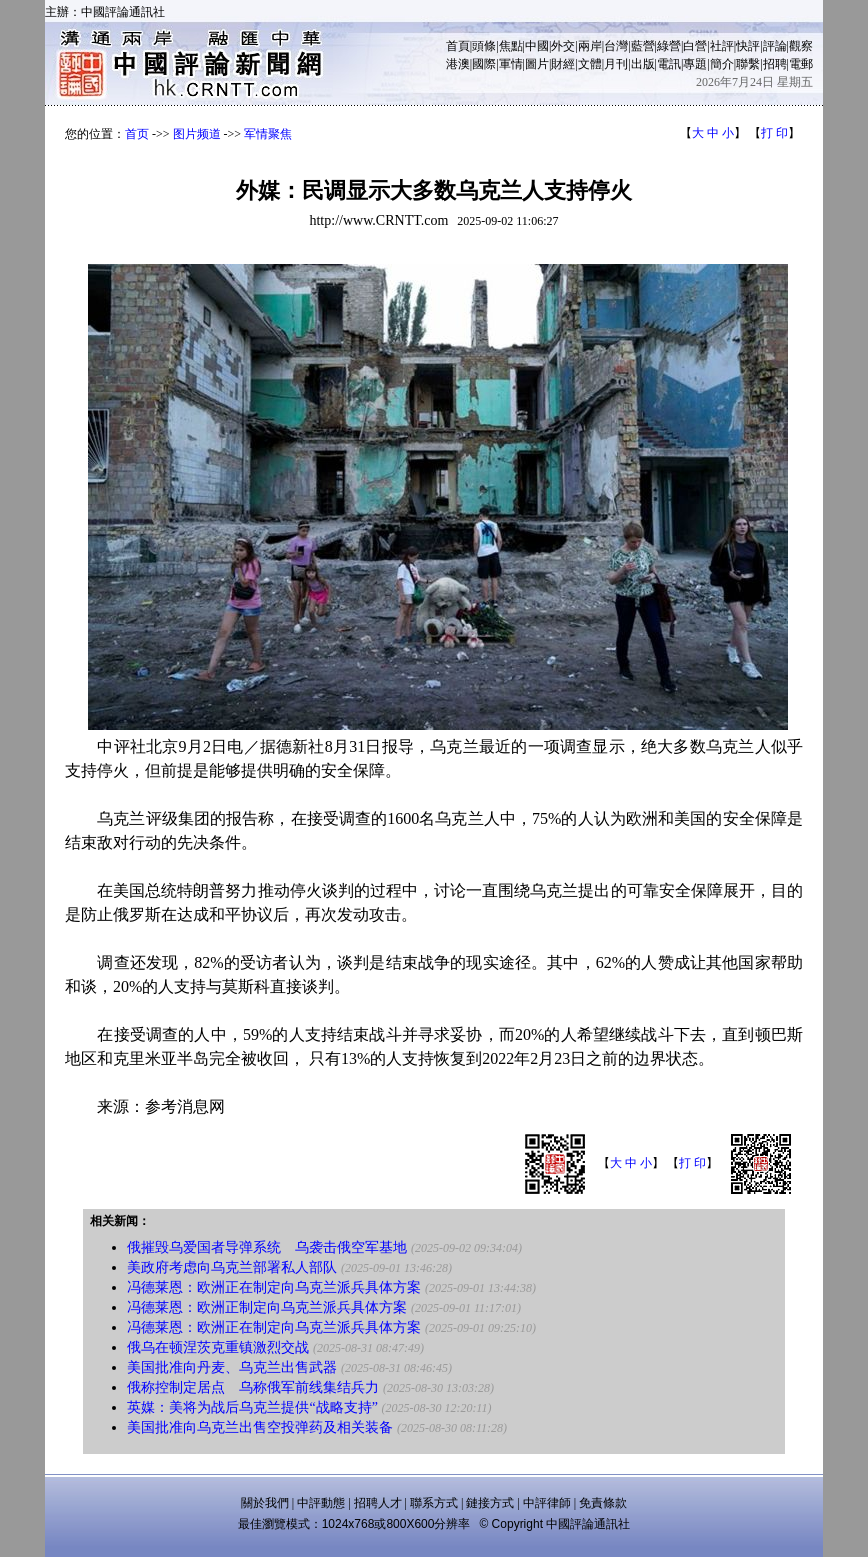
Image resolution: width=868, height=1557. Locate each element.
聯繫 (748, 64)
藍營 (643, 46)
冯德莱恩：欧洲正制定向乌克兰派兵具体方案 (267, 1307)
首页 (137, 134)
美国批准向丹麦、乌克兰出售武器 (232, 1367)
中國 (537, 46)
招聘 (775, 64)
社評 (722, 46)
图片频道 (197, 134)
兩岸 (590, 46)
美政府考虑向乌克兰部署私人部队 (232, 1267)
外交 (563, 46)
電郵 (801, 64)
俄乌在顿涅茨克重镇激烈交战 (218, 1347)
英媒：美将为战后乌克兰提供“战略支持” (252, 1407)
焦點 (511, 46)
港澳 (458, 64)
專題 (695, 64)
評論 (775, 46)
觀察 (801, 46)
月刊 (616, 64)
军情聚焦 (268, 134)
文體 (590, 64)
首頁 (458, 46)
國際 (484, 64)
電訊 (669, 64)
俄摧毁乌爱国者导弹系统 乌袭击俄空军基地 (267, 1247)
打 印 (774, 133)
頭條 (484, 46)
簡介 (722, 64)
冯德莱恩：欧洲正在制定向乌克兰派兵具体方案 (274, 1287)
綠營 (669, 46)
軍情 (511, 64)
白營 (695, 46)
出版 (643, 64)
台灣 (616, 46)
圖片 (537, 64)
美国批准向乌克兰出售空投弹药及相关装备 (260, 1427)
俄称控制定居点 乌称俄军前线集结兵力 (253, 1387)
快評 (748, 46)
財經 (563, 64)
